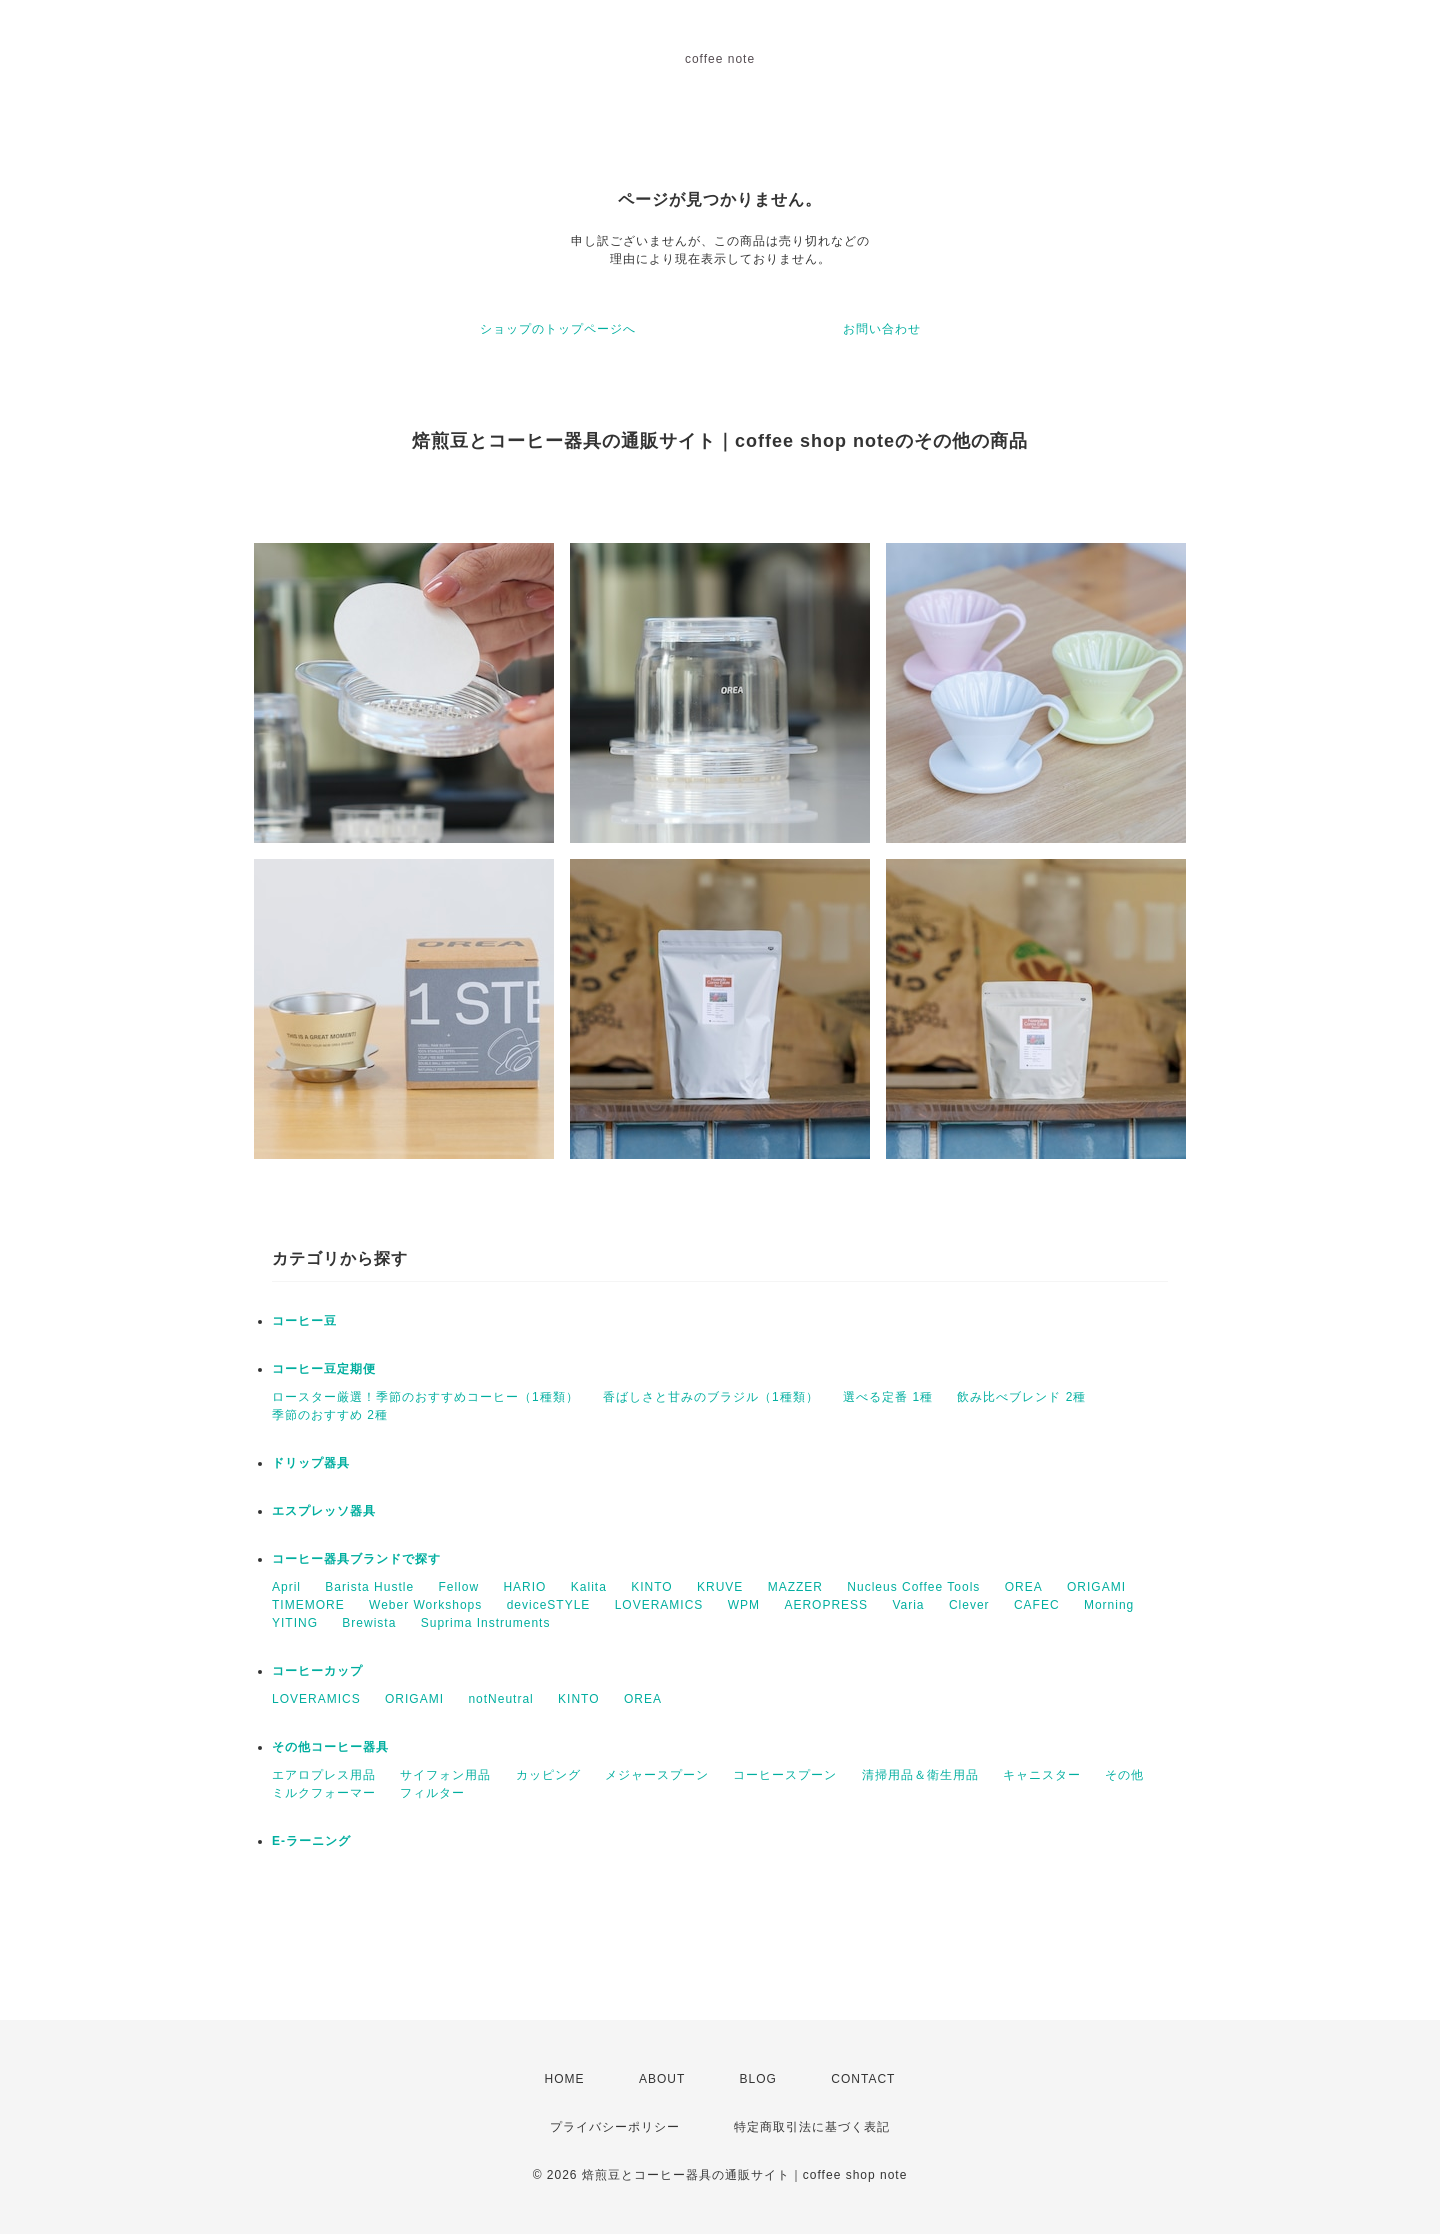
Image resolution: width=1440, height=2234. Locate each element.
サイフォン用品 (445, 1775)
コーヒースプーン (785, 1775)
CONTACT (863, 2079)
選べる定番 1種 (888, 1397)
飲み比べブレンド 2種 (1021, 1397)
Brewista (369, 1623)
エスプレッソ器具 (324, 1511)
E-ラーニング (311, 1841)
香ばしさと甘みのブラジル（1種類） (711, 1397)
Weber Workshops (425, 1605)
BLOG (758, 2079)
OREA (1024, 1587)
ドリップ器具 (311, 1463)
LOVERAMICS (659, 1605)
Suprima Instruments (486, 1623)
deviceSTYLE (549, 1605)
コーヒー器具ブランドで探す (356, 1559)
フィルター (432, 1793)
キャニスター (1042, 1775)
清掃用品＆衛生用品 (920, 1775)
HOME (565, 2079)
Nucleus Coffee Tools (913, 1587)
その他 (1124, 1775)
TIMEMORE (308, 1605)
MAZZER (795, 1587)
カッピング (548, 1775)
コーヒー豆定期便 (324, 1369)
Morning (1109, 1605)
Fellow (458, 1587)
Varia (908, 1605)
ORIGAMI (1096, 1587)
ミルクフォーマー (324, 1793)
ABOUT (662, 2079)
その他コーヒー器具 (330, 1747)
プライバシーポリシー (615, 2127)
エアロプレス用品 (324, 1775)
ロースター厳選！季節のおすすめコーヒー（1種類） (425, 1397)
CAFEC (1037, 1605)
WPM (744, 1605)
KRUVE (720, 1587)
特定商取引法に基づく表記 (812, 2127)
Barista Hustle (369, 1587)
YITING (295, 1623)
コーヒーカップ (317, 1671)
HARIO (524, 1587)
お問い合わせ (882, 329)
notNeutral (500, 1699)
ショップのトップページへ (558, 329)
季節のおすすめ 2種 (330, 1415)
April (286, 1587)
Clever (969, 1605)
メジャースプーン (657, 1775)
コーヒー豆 (304, 1321)
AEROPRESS (826, 1605)
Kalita (589, 1587)
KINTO (651, 1587)
